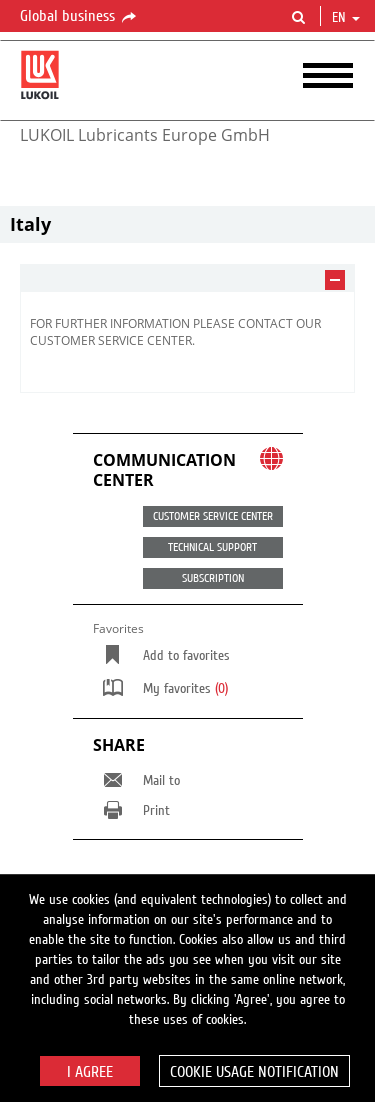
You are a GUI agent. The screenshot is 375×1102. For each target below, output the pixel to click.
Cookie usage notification (254, 1072)
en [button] (346, 18)
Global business (79, 17)
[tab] (187, 278)
